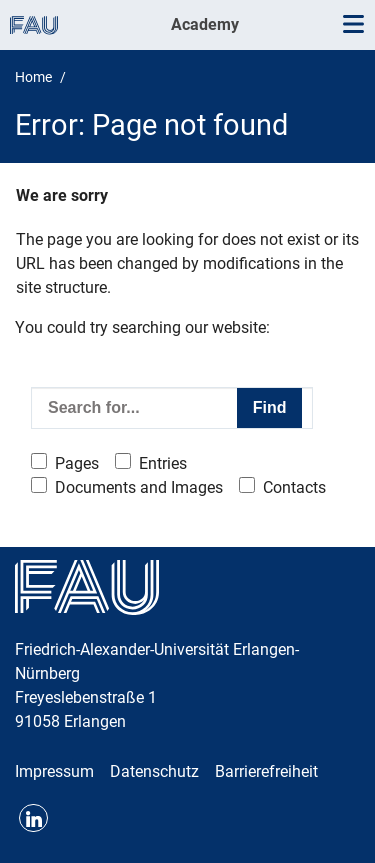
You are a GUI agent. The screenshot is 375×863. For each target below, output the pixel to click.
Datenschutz (154, 771)
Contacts (294, 487)
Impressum (54, 771)
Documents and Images (139, 487)
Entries (163, 463)
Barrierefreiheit (266, 771)
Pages (77, 463)
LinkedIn (33, 818)
